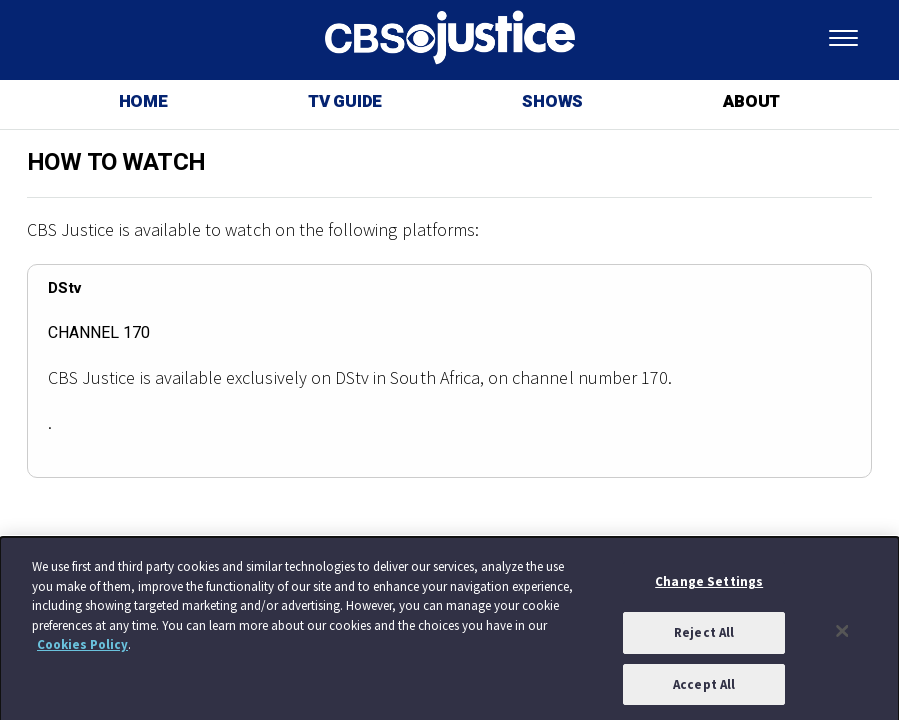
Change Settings (709, 585)
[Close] (842, 635)
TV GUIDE (345, 101)
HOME (143, 101)
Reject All (704, 636)
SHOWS (552, 101)
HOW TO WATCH (116, 162)
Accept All (704, 688)
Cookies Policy (82, 648)
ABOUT (751, 101)
